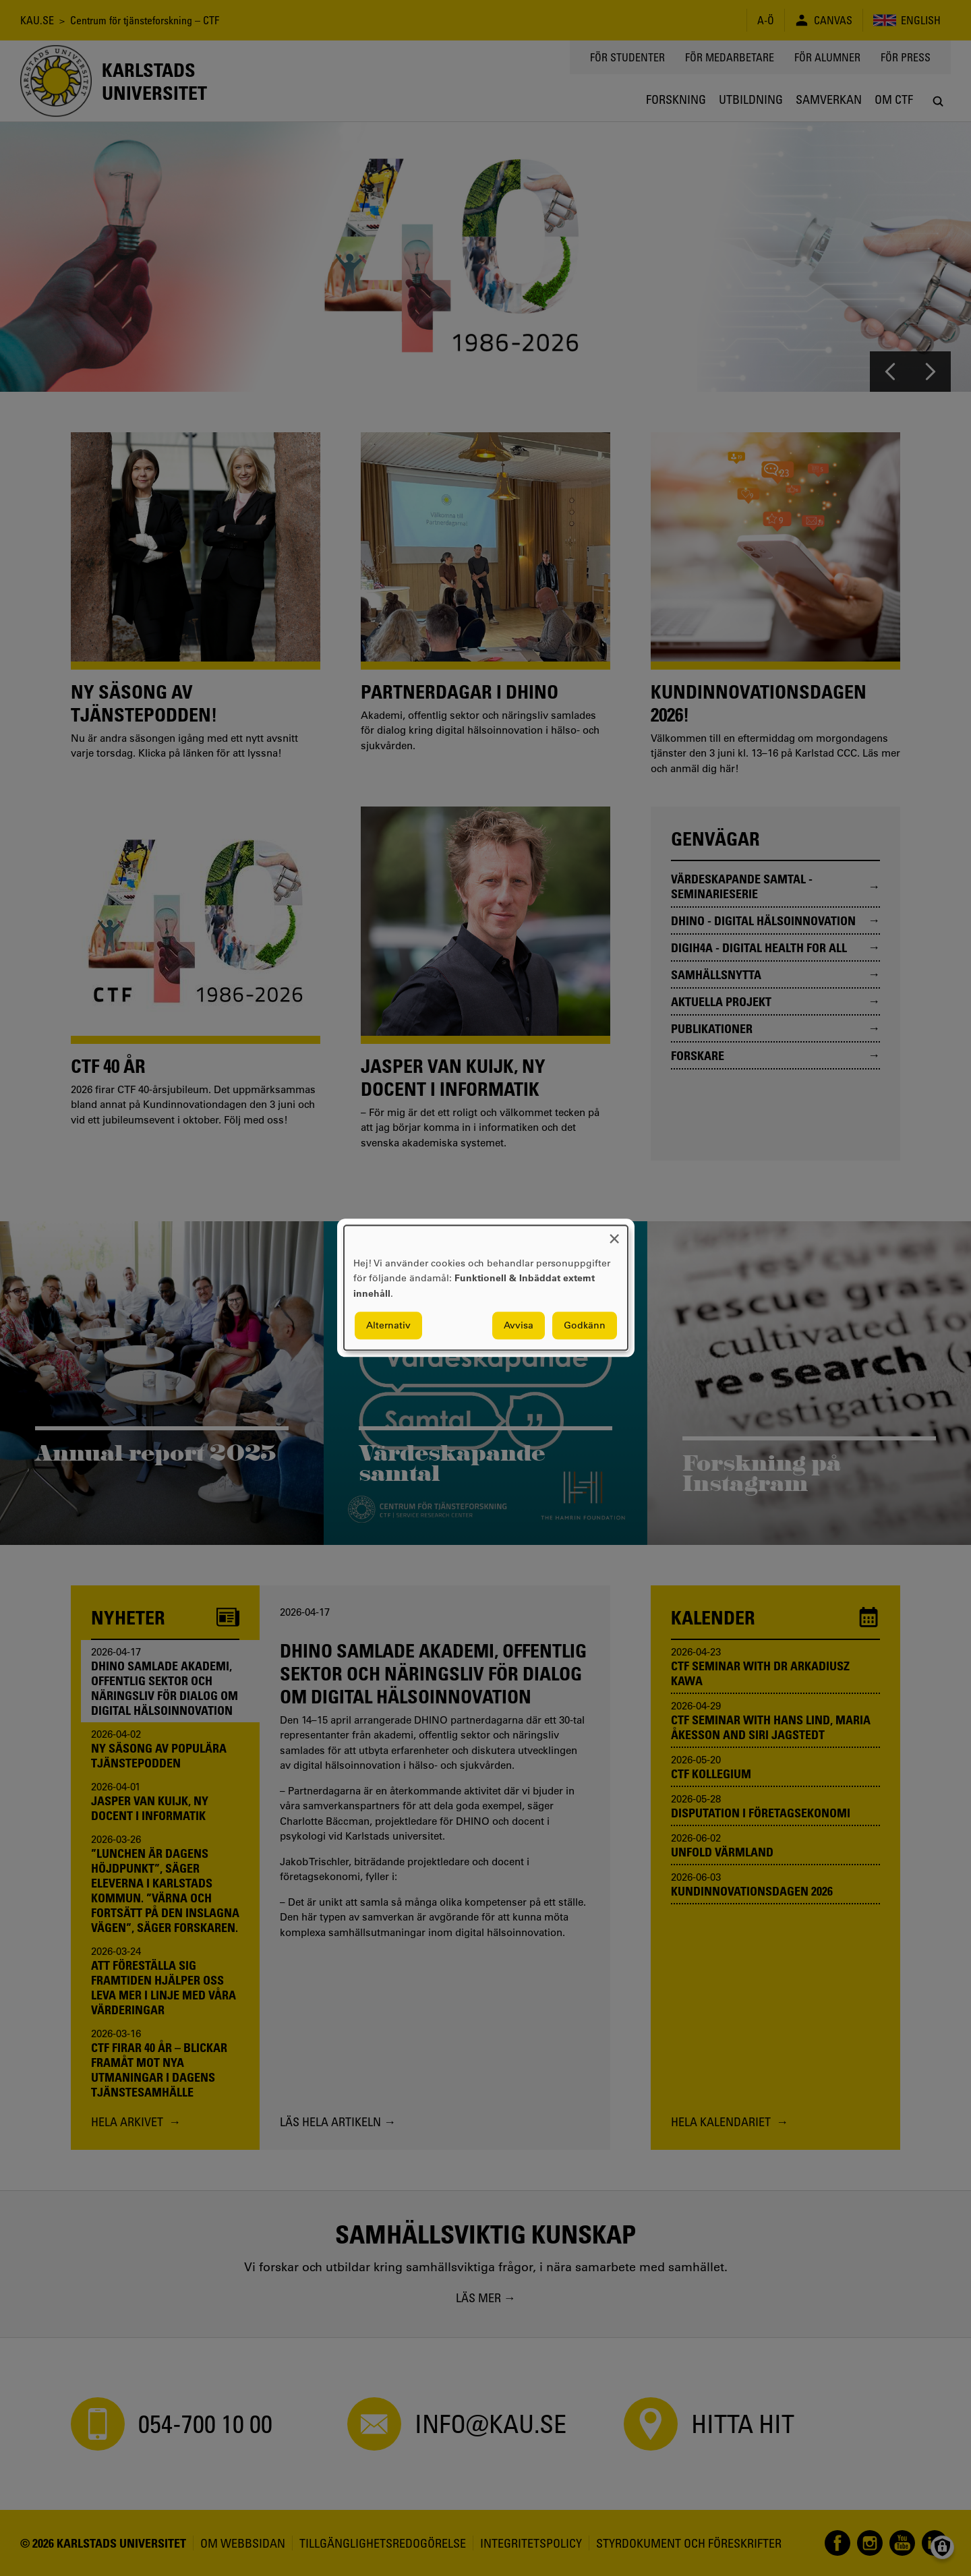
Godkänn (585, 1326)
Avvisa (518, 1326)
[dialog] (486, 1287)
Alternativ (388, 1326)
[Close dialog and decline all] (614, 1233)
